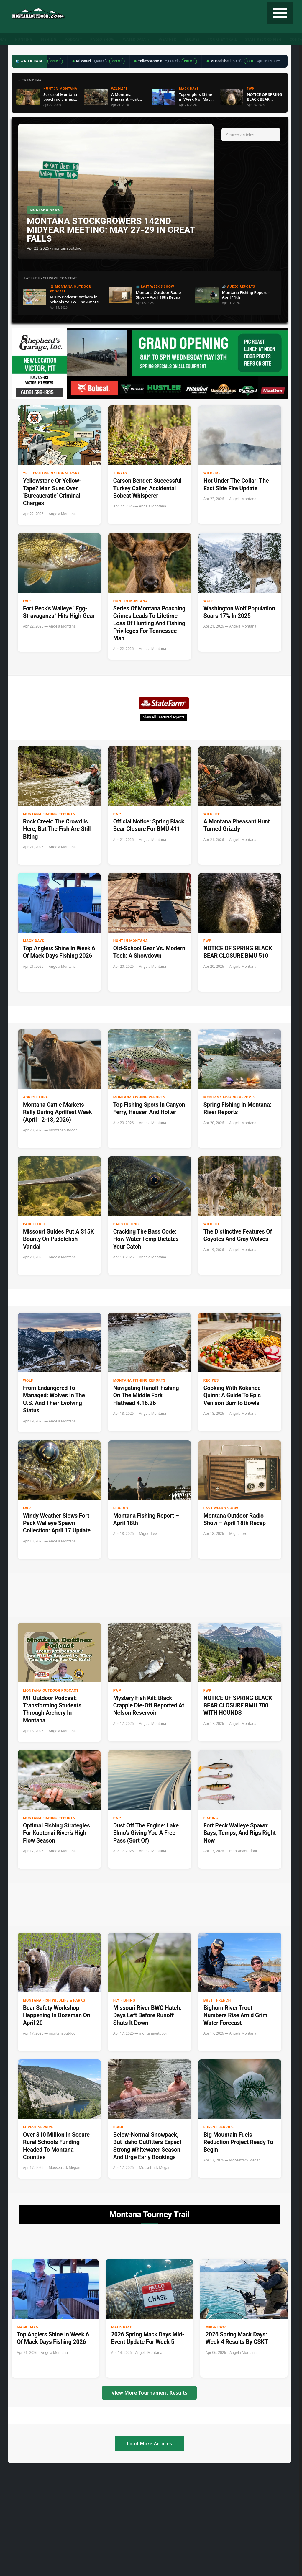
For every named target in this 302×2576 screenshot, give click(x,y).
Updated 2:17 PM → (270, 61)
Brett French (217, 2000)
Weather (167, 39)
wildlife (211, 814)
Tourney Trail (222, 39)
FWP (27, 601)
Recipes (191, 39)
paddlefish (34, 1224)
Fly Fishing (124, 2000)
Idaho (119, 2127)
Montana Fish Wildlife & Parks (54, 2000)
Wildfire (212, 473)
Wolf (208, 601)
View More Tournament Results (149, 2393)
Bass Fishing (126, 1224)
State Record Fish (263, 39)
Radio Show (102, 39)
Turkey (120, 473)
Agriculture (35, 1097)
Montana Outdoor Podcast (51, 1690)
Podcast (73, 39)
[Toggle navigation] (280, 13)
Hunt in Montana (130, 601)
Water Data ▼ (136, 39)
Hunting (24, 39)
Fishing (49, 39)
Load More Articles (149, 2443)
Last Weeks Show (220, 1508)
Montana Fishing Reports (49, 814)
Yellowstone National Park (51, 473)
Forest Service (38, 2127)
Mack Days (33, 941)
